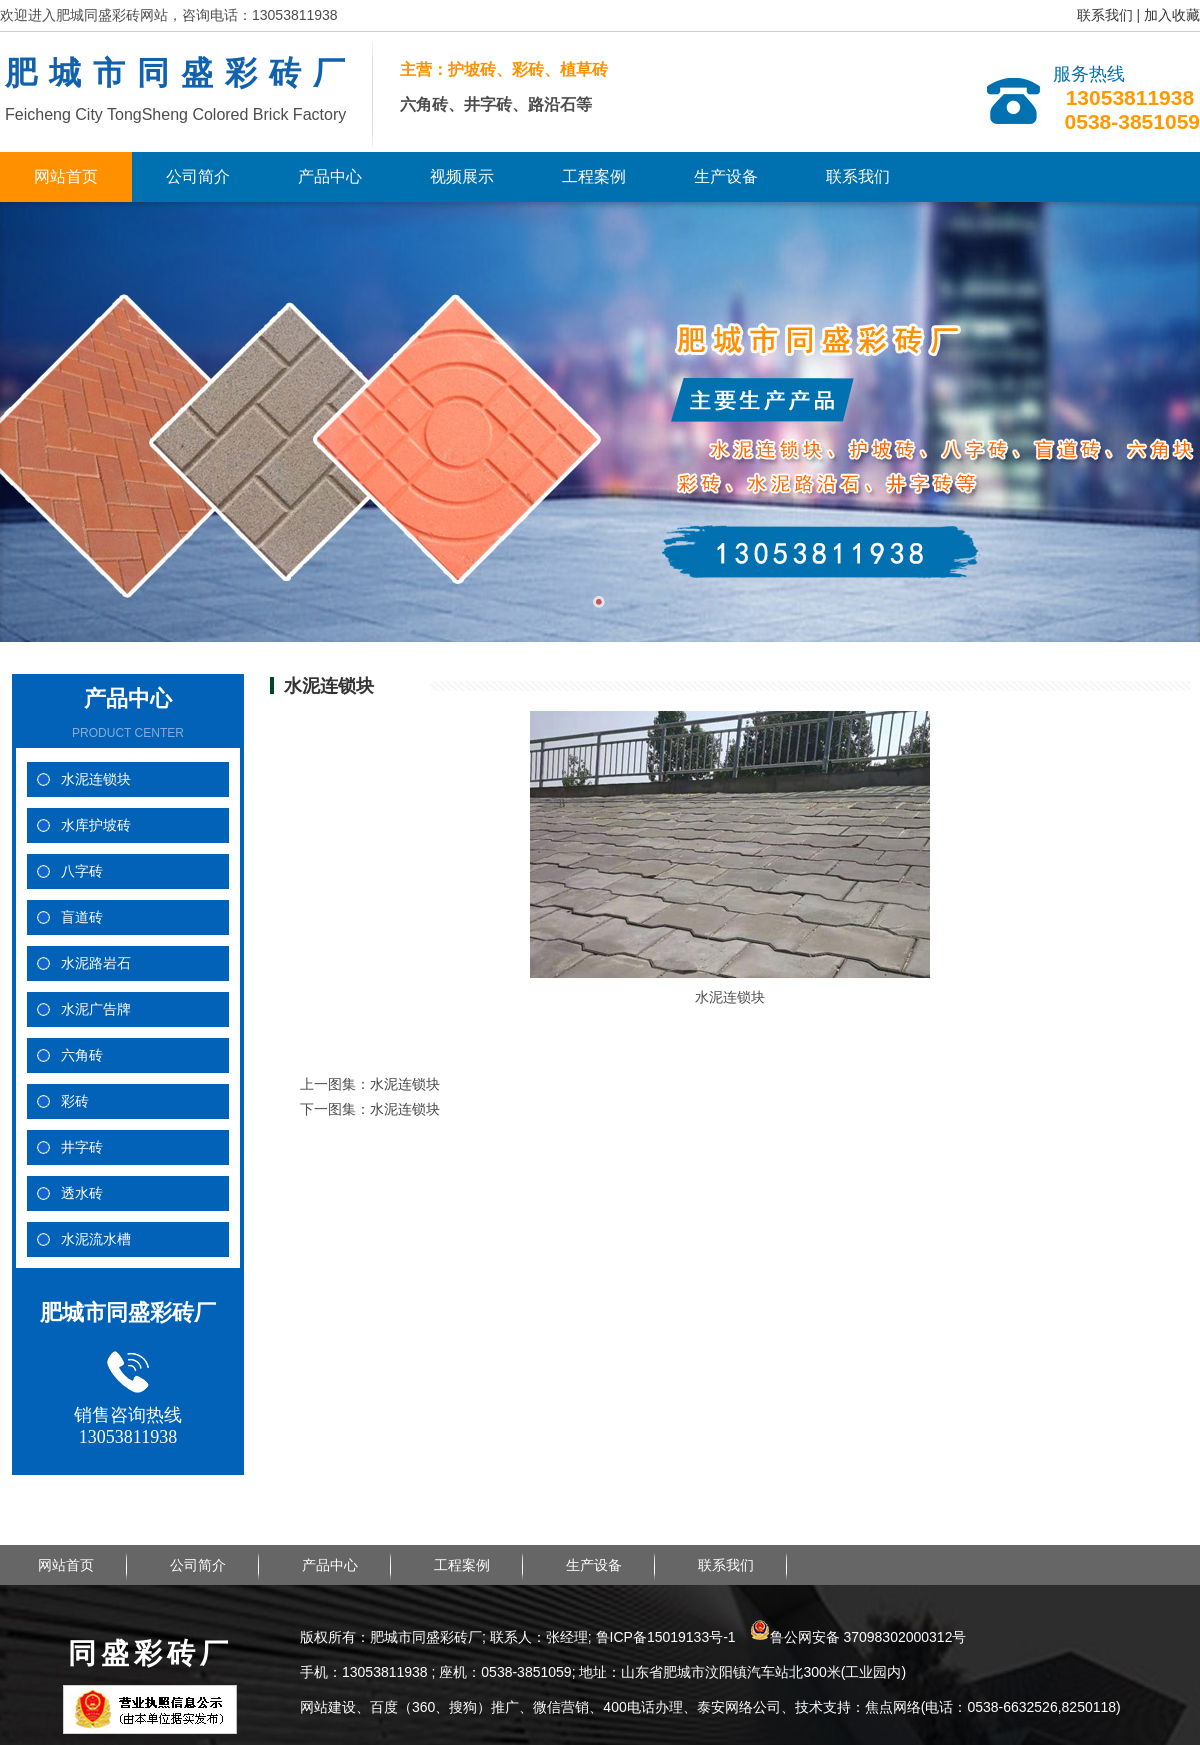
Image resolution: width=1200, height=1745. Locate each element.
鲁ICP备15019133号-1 (666, 1637)
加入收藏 (1172, 15)
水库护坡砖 (96, 825)
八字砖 (82, 871)
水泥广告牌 (96, 1009)
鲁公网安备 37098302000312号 (858, 1637)
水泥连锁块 (96, 779)
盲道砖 (82, 917)
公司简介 (198, 176)
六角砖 (82, 1055)
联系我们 (1105, 15)
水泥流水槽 (96, 1239)
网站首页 (66, 176)
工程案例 (594, 176)
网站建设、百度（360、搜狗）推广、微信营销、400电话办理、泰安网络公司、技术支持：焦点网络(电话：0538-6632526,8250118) (710, 1707)
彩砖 (75, 1101)
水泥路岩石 (96, 963)
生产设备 (726, 176)
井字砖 (82, 1147)
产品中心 (330, 176)
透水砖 (82, 1193)
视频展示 (462, 176)
